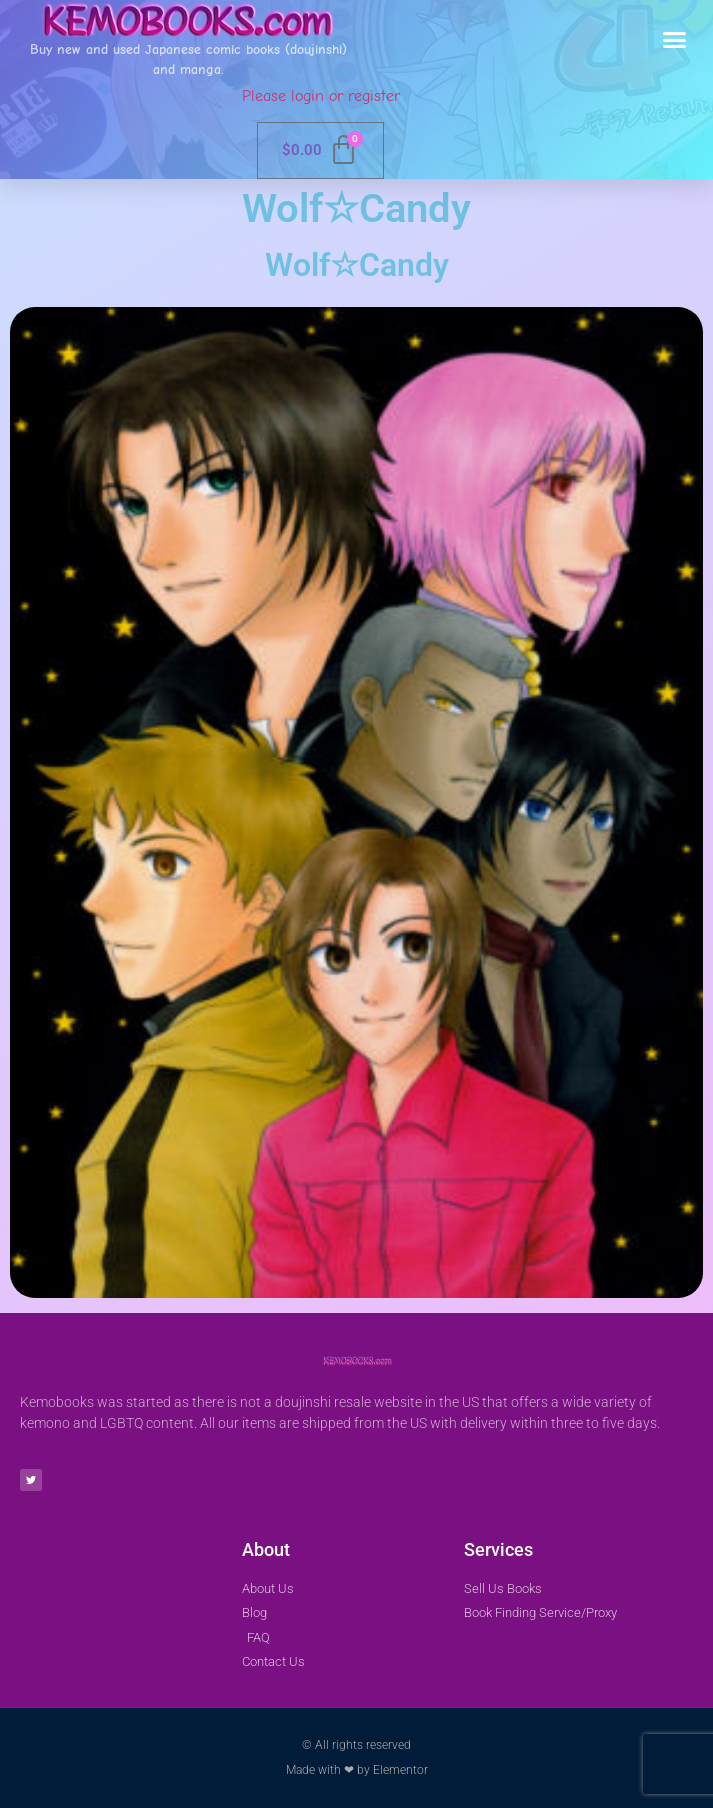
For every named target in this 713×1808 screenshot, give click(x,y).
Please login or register (321, 96)
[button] (675, 40)
